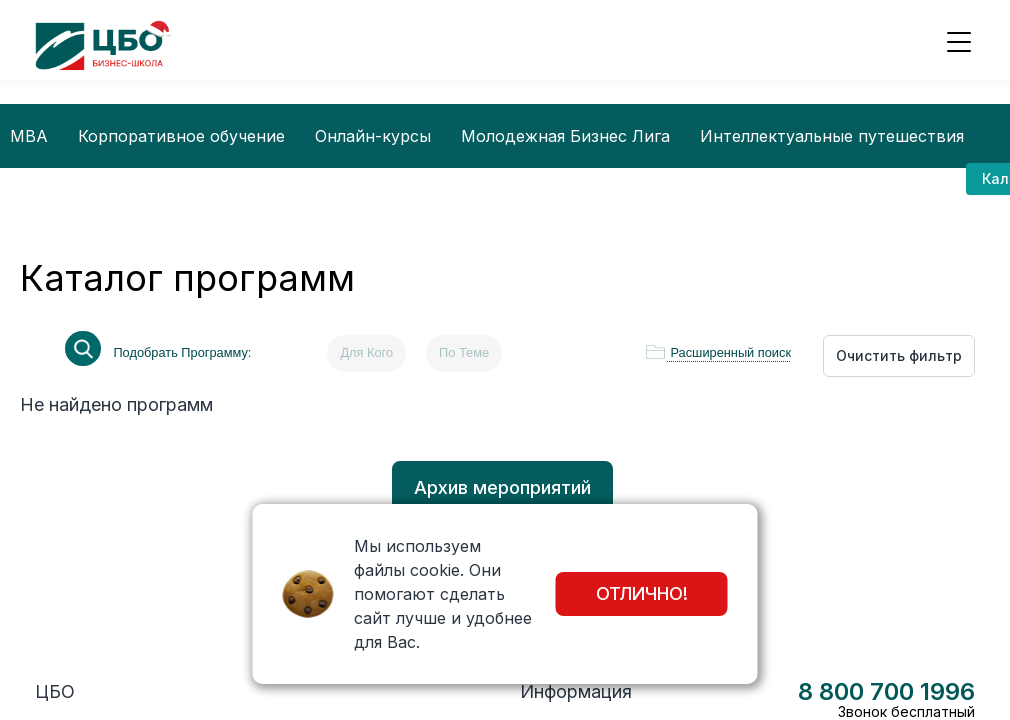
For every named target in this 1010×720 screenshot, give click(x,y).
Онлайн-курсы (373, 136)
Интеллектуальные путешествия (832, 136)
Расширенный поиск (730, 352)
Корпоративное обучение (181, 136)
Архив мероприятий (502, 487)
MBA (29, 136)
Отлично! (642, 593)
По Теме (464, 352)
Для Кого (366, 352)
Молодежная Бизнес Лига (565, 136)
